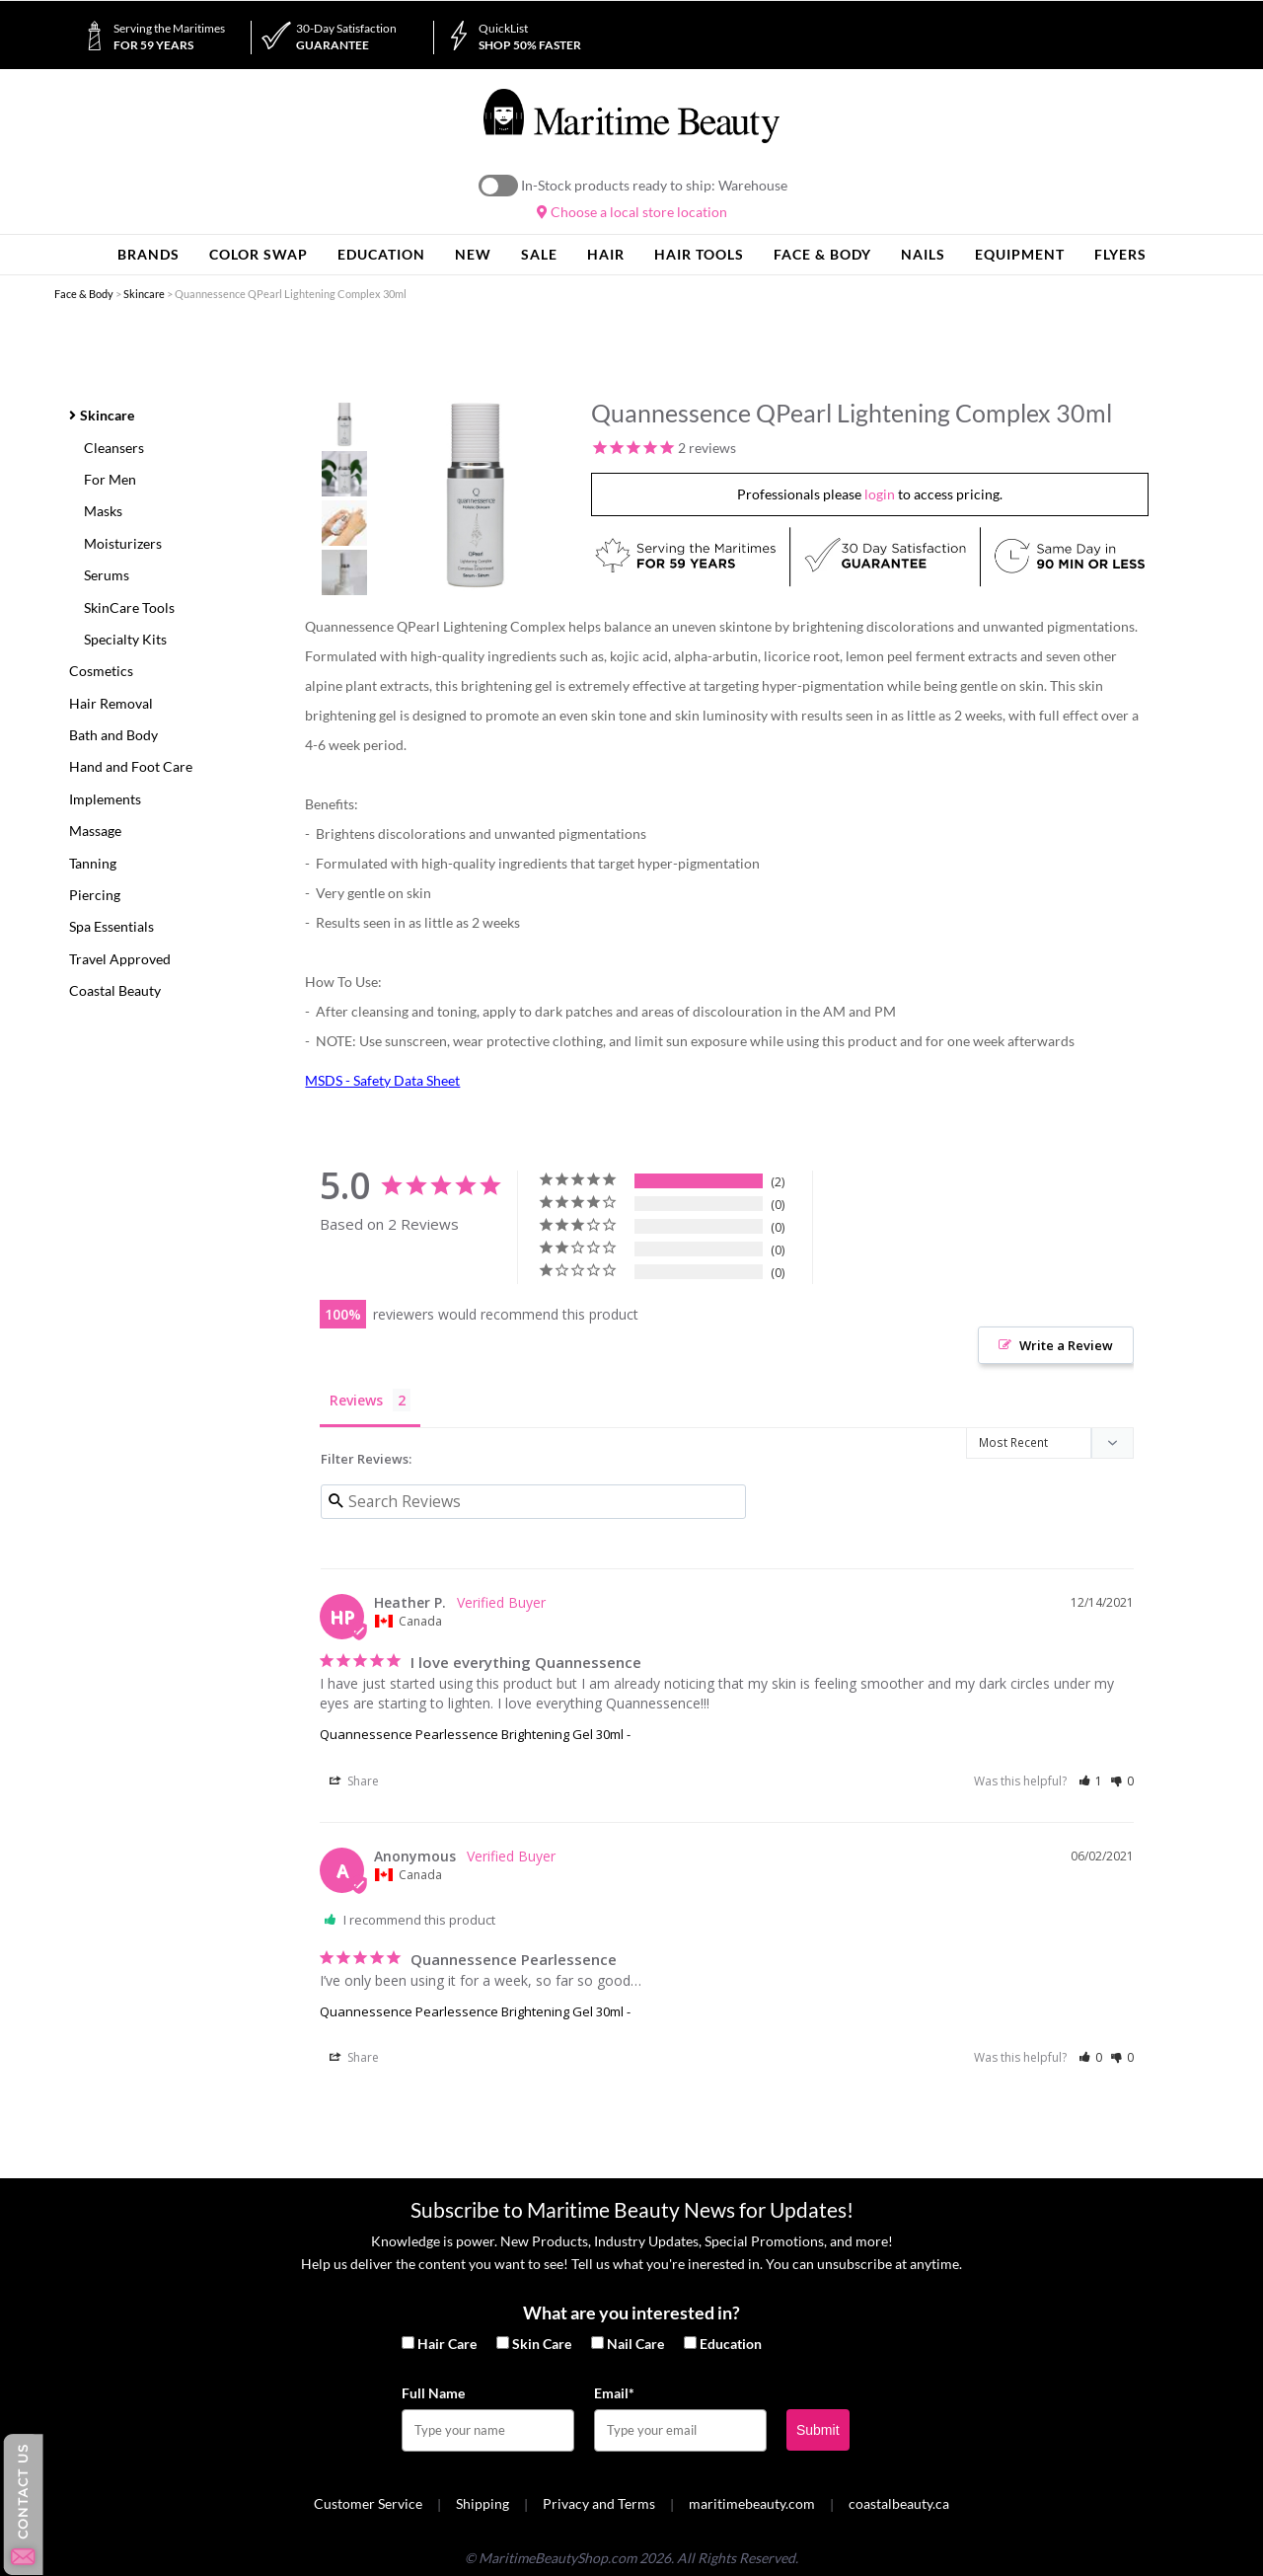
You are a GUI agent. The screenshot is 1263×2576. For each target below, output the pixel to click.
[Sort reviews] (1050, 1444)
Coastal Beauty (115, 990)
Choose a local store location (632, 211)
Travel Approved (120, 958)
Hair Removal (111, 703)
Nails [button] (923, 254)
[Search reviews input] (533, 1501)
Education (731, 2343)
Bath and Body (113, 734)
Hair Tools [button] (699, 254)
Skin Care (541, 2343)
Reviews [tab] (356, 1400)
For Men (110, 479)
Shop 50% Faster (530, 36)
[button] (1090, 1781)
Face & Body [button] (822, 254)
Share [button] (354, 1781)
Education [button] (381, 254)
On (498, 185)
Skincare (144, 293)
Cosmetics (101, 670)
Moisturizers (123, 543)
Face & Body (83, 293)
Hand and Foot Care (130, 766)
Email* (614, 2393)
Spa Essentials (111, 926)
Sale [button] (539, 254)
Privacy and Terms (599, 2503)
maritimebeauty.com (752, 2503)
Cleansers (114, 447)
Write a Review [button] (1066, 1345)
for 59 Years (169, 36)
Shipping (482, 2503)
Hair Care (447, 2343)
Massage (95, 830)
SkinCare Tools (129, 607)
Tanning (92, 863)
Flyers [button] (1120, 254)
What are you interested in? (631, 2312)
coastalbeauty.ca (899, 2503)
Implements (105, 799)
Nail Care (635, 2343)
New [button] (473, 254)
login (879, 494)
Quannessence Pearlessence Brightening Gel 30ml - (475, 1734)
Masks (103, 510)
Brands (148, 254)
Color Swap (258, 254)
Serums (106, 575)
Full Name (433, 2393)
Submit (818, 2430)
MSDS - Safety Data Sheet (382, 1080)
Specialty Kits (125, 639)
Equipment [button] (1020, 254)
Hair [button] (606, 254)
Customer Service (368, 2503)
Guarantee (346, 36)
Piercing (94, 894)
